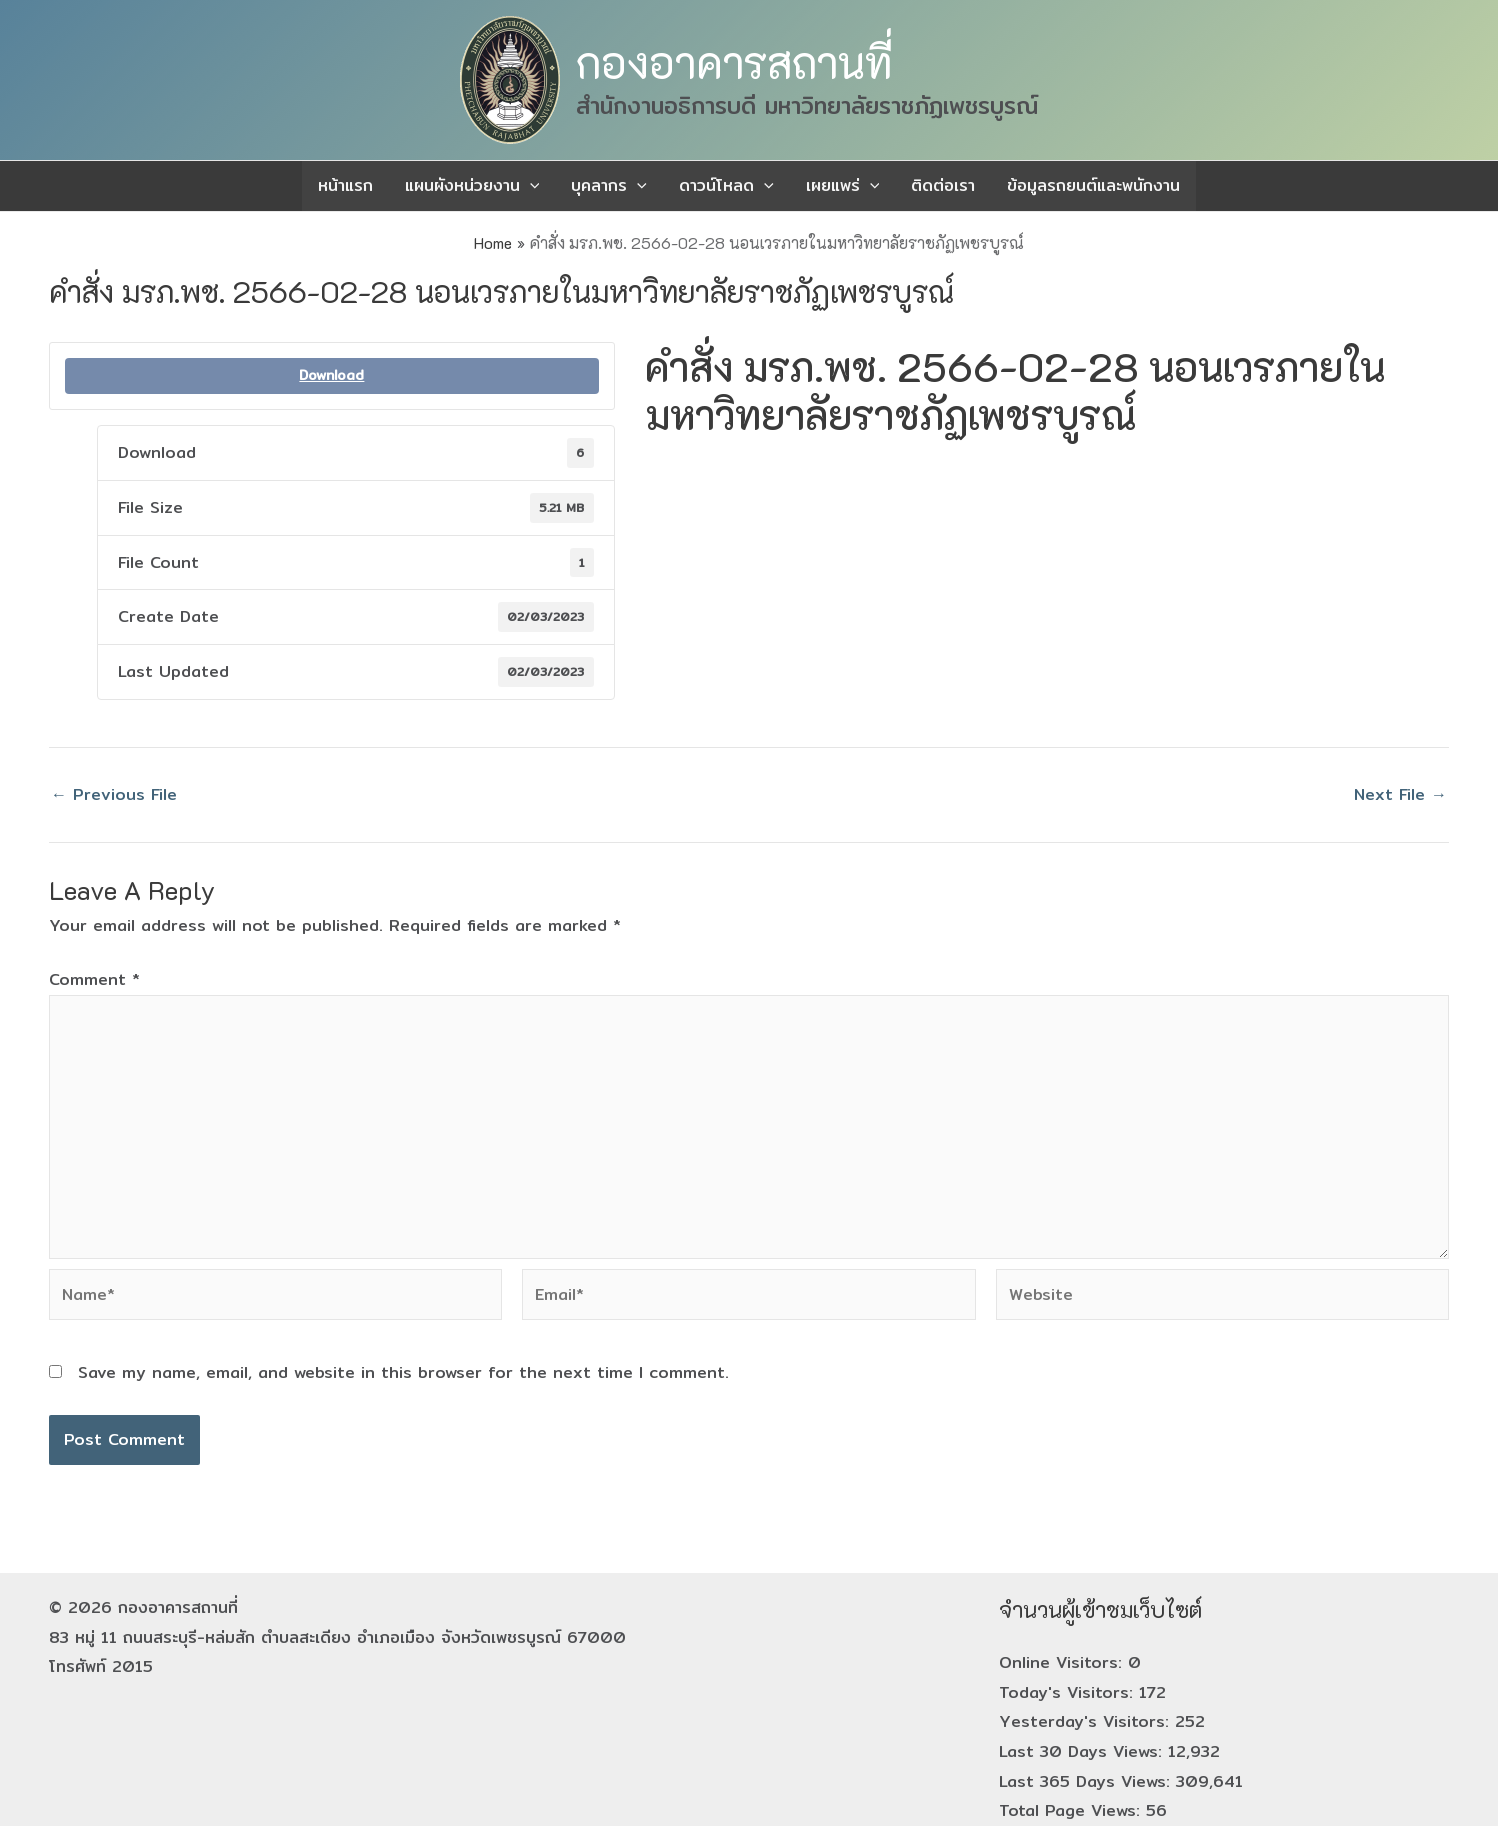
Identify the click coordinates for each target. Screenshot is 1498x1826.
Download (331, 375)
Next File (1400, 795)
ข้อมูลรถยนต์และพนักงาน (1093, 185)
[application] (530, 186)
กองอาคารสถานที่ (734, 62)
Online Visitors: (1063, 1662)
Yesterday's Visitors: (1087, 1721)
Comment (94, 979)
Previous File (114, 795)
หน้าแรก (345, 185)
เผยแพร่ (843, 186)
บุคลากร (609, 186)
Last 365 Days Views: (1087, 1781)
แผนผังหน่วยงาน (472, 186)
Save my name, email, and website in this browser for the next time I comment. (403, 1372)
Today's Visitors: (1069, 1692)
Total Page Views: (1072, 1810)
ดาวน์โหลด (726, 186)
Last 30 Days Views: (1083, 1751)
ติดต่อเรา (943, 185)
